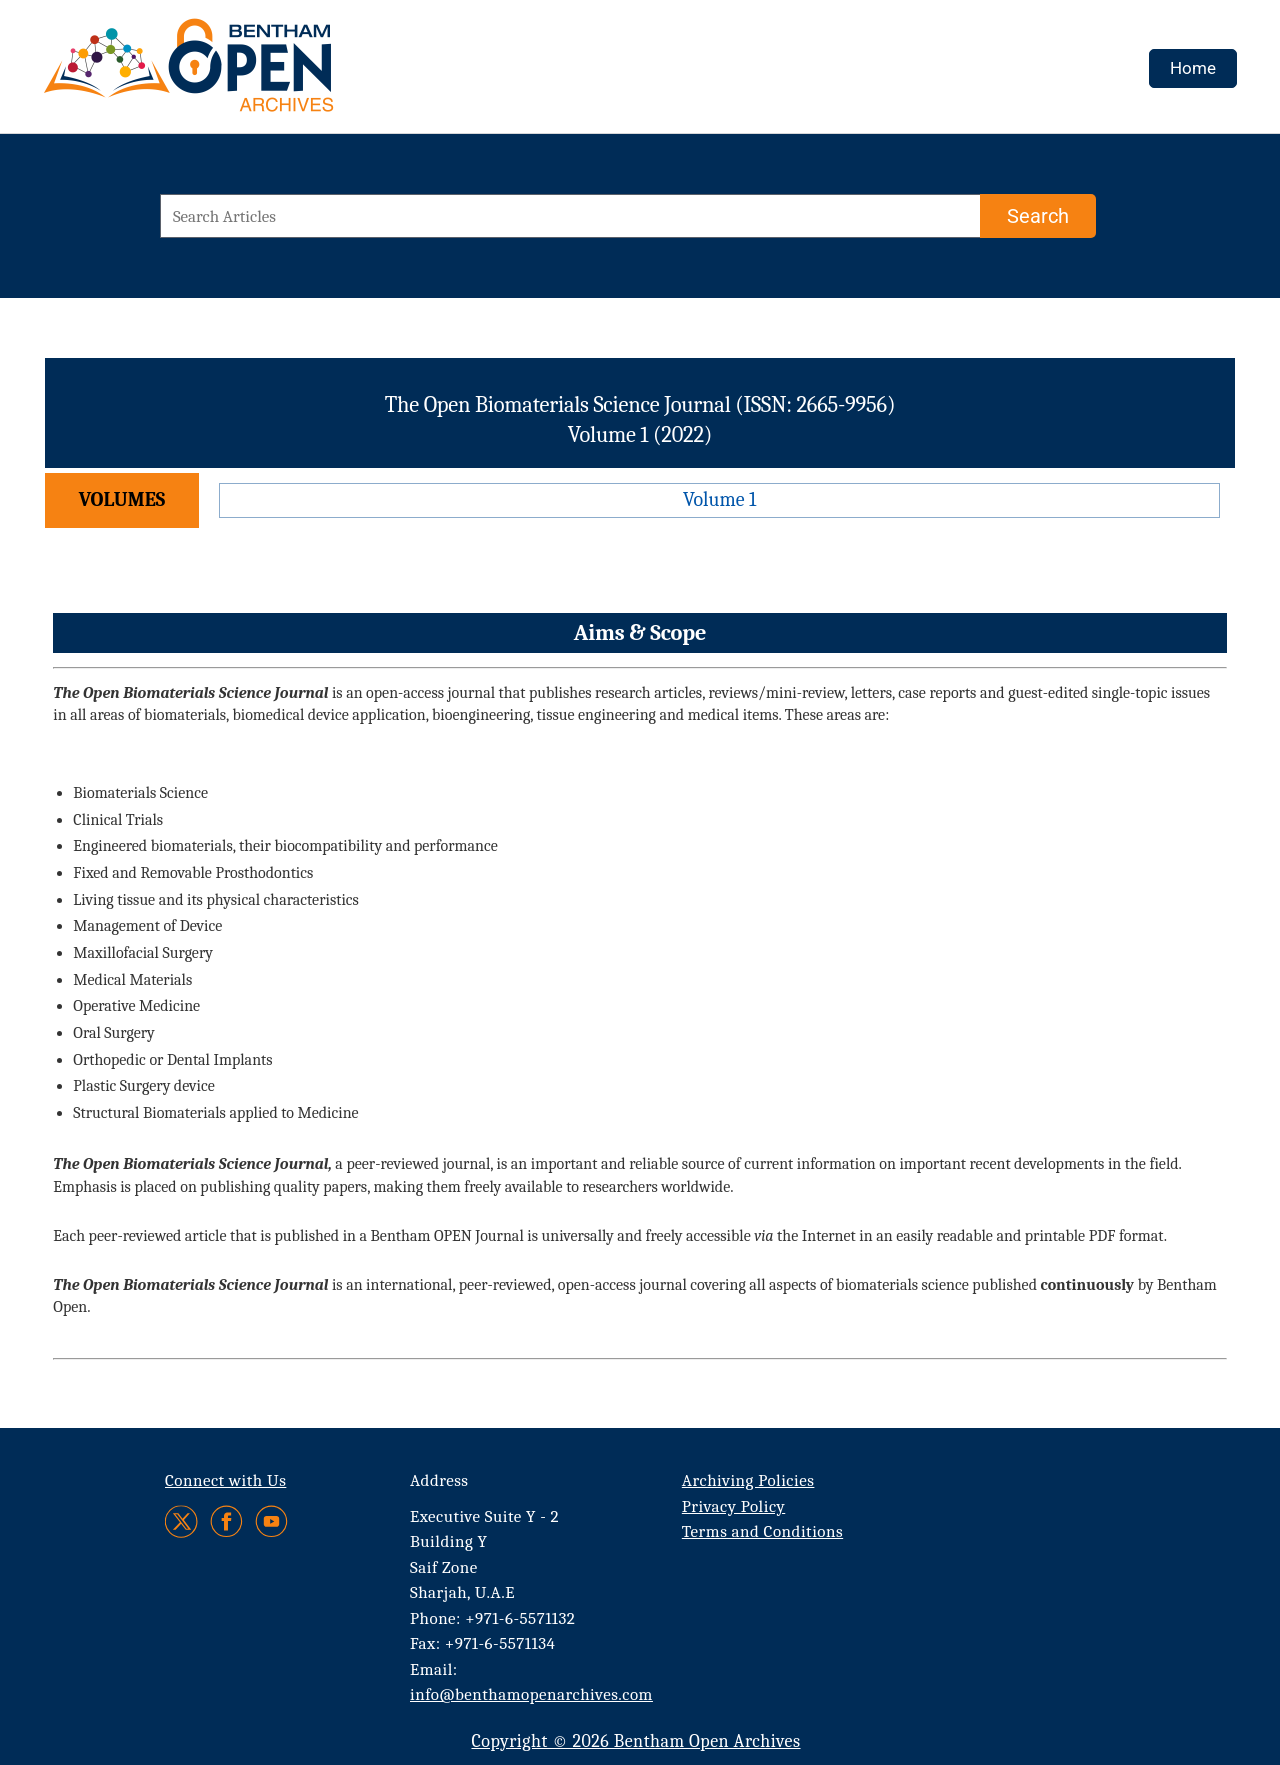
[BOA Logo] (247, 73)
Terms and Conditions (762, 1531)
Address (439, 1480)
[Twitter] (182, 1521)
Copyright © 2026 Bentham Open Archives (635, 1741)
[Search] (1038, 216)
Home (1193, 68)
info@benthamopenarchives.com (531, 1694)
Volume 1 (719, 499)
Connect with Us (225, 1480)
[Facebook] (226, 1521)
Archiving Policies (748, 1480)
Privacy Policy (733, 1506)
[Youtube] (271, 1521)
